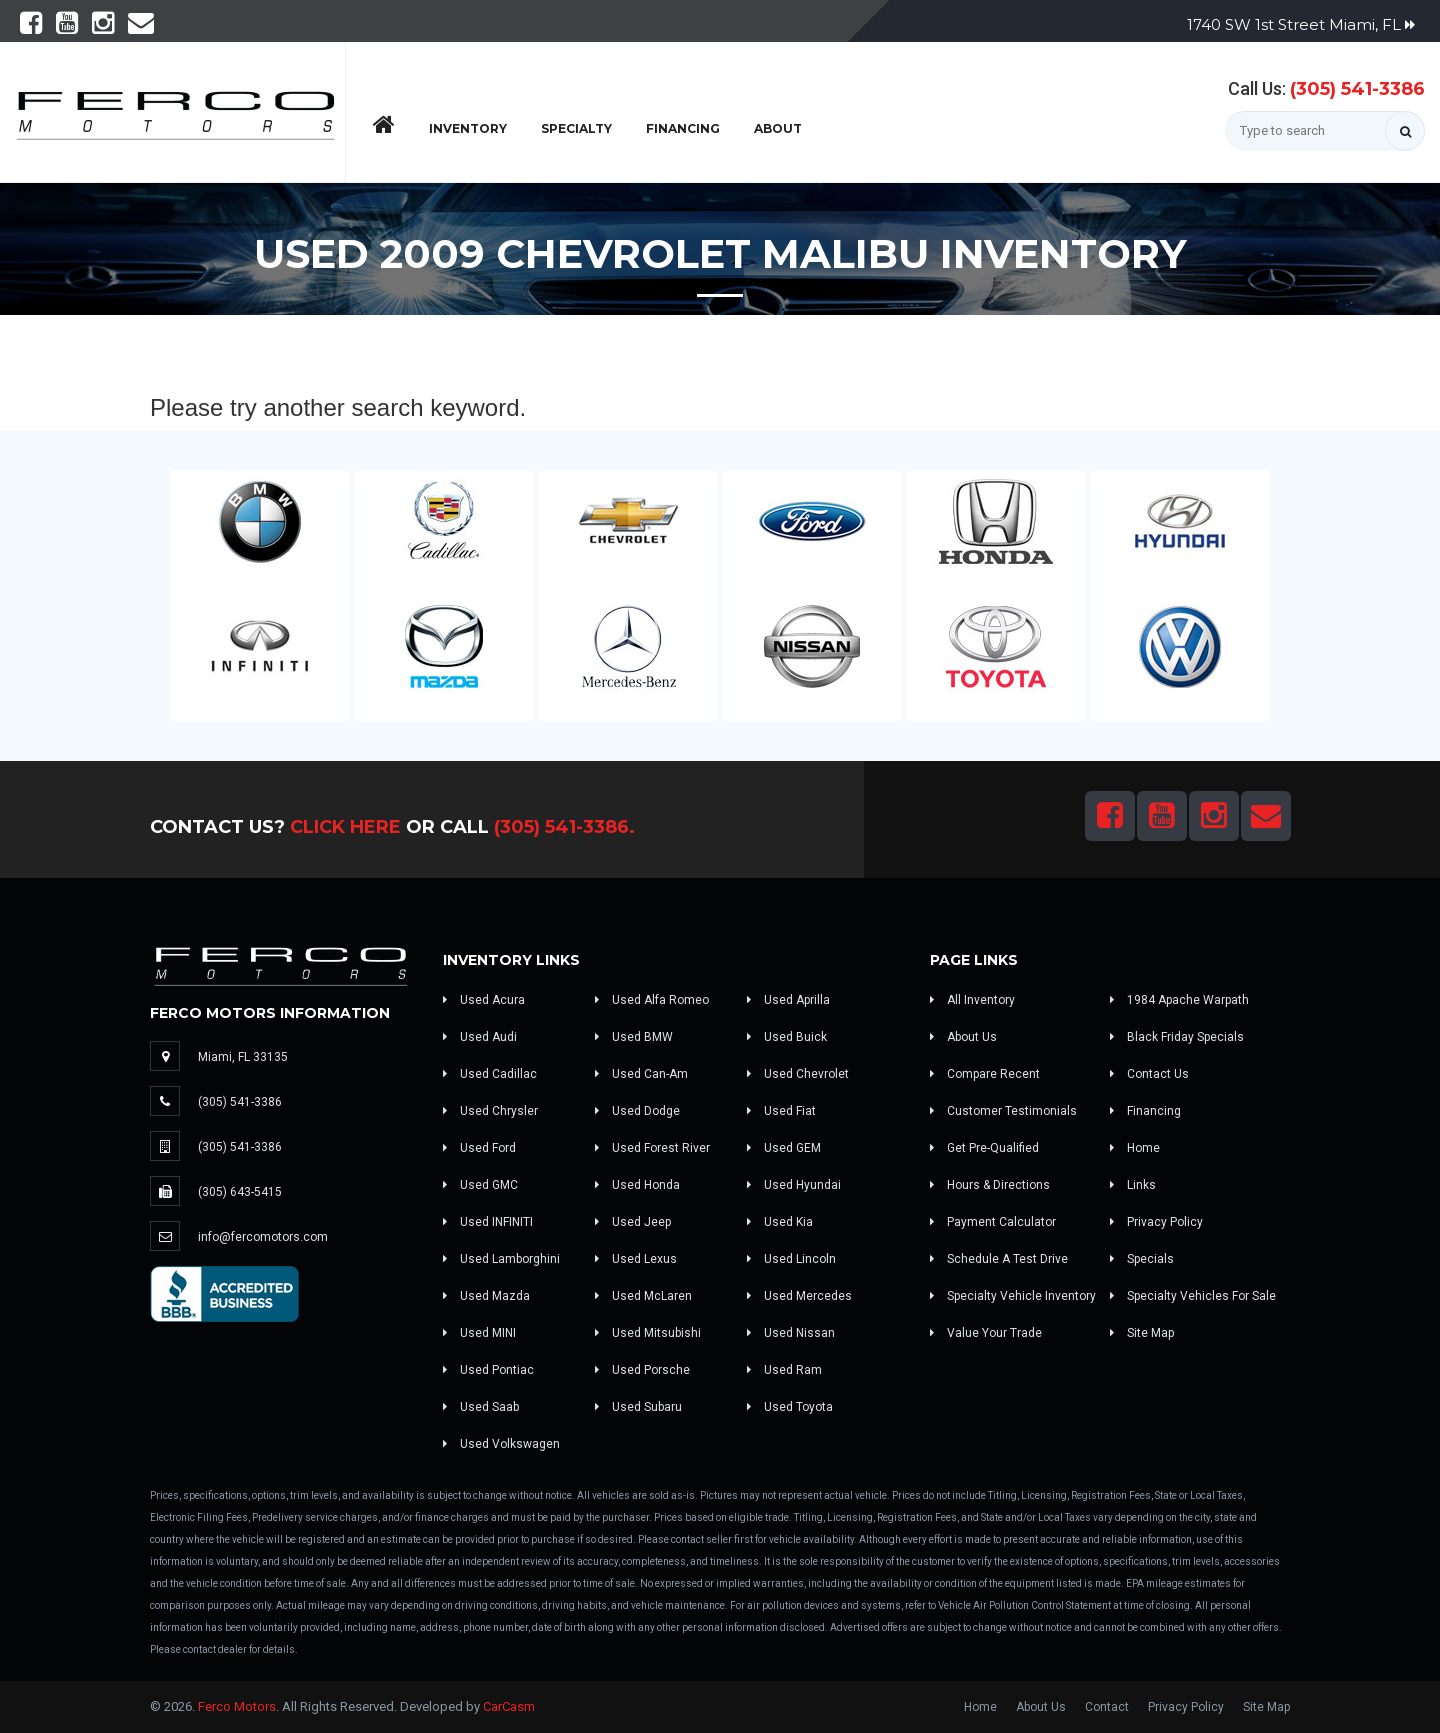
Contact (1107, 1707)
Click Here (345, 827)
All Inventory (972, 1000)
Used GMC (480, 1185)
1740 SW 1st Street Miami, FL (1301, 24)
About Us (963, 1037)
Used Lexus (636, 1259)
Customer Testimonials (1003, 1111)
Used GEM (784, 1148)
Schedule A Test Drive (999, 1259)
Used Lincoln (791, 1259)
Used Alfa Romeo (652, 1000)
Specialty (576, 128)
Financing (683, 128)
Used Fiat (781, 1111)
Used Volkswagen (501, 1444)
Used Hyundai (794, 1185)
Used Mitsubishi (648, 1333)
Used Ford (479, 1148)
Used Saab (481, 1407)
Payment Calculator (993, 1222)
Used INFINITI (488, 1222)
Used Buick (787, 1037)
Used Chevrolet (798, 1074)
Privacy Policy (1156, 1222)
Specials (1142, 1259)
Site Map (1142, 1333)
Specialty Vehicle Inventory (1013, 1296)
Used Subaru (638, 1407)
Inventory (468, 128)
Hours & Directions (990, 1185)
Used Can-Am (641, 1074)
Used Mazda (486, 1296)
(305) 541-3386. (564, 827)
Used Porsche (642, 1370)
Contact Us (1149, 1074)
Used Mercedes (799, 1296)
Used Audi (480, 1037)
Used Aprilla (788, 1000)
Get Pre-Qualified (984, 1148)
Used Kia (780, 1222)
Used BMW (634, 1037)
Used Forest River (652, 1148)
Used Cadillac (490, 1074)
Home (1135, 1148)
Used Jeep (633, 1222)
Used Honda (637, 1185)
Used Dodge (637, 1111)
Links (1133, 1185)
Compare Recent (985, 1074)
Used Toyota (790, 1407)
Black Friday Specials (1177, 1037)
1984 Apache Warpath (1179, 1000)
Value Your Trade (986, 1333)
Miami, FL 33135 (243, 1057)
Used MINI (479, 1333)
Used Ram (784, 1370)
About (778, 128)
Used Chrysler (490, 1111)
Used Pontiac (488, 1370)
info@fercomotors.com (263, 1237)
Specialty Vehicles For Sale (1193, 1296)
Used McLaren (643, 1296)
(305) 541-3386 (1357, 89)
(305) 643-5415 (240, 1192)
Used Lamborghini (501, 1259)
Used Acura (484, 1000)
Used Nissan (791, 1333)
